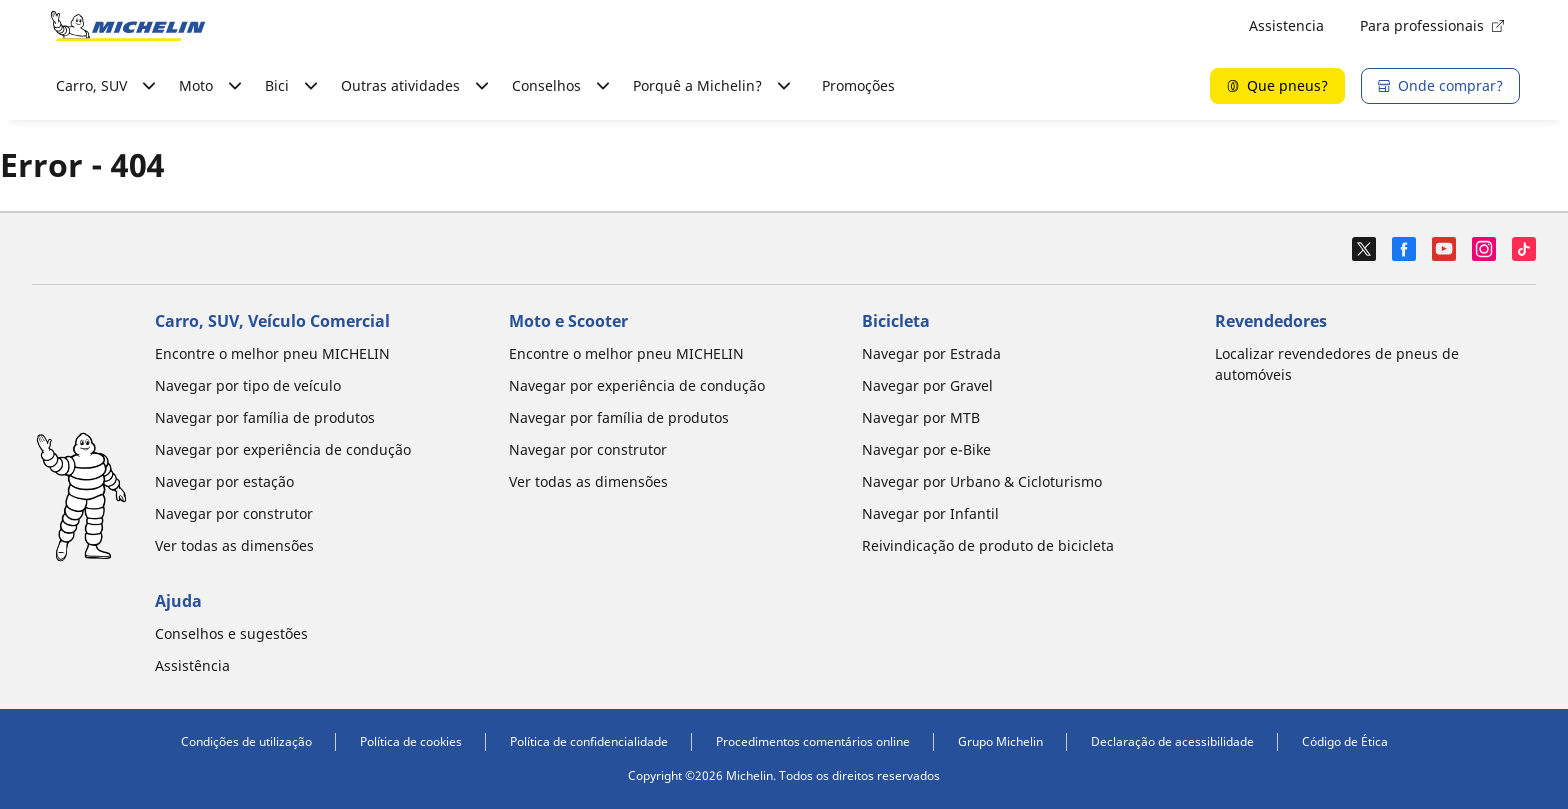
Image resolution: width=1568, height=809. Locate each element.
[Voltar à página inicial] (128, 26)
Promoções (858, 85)
